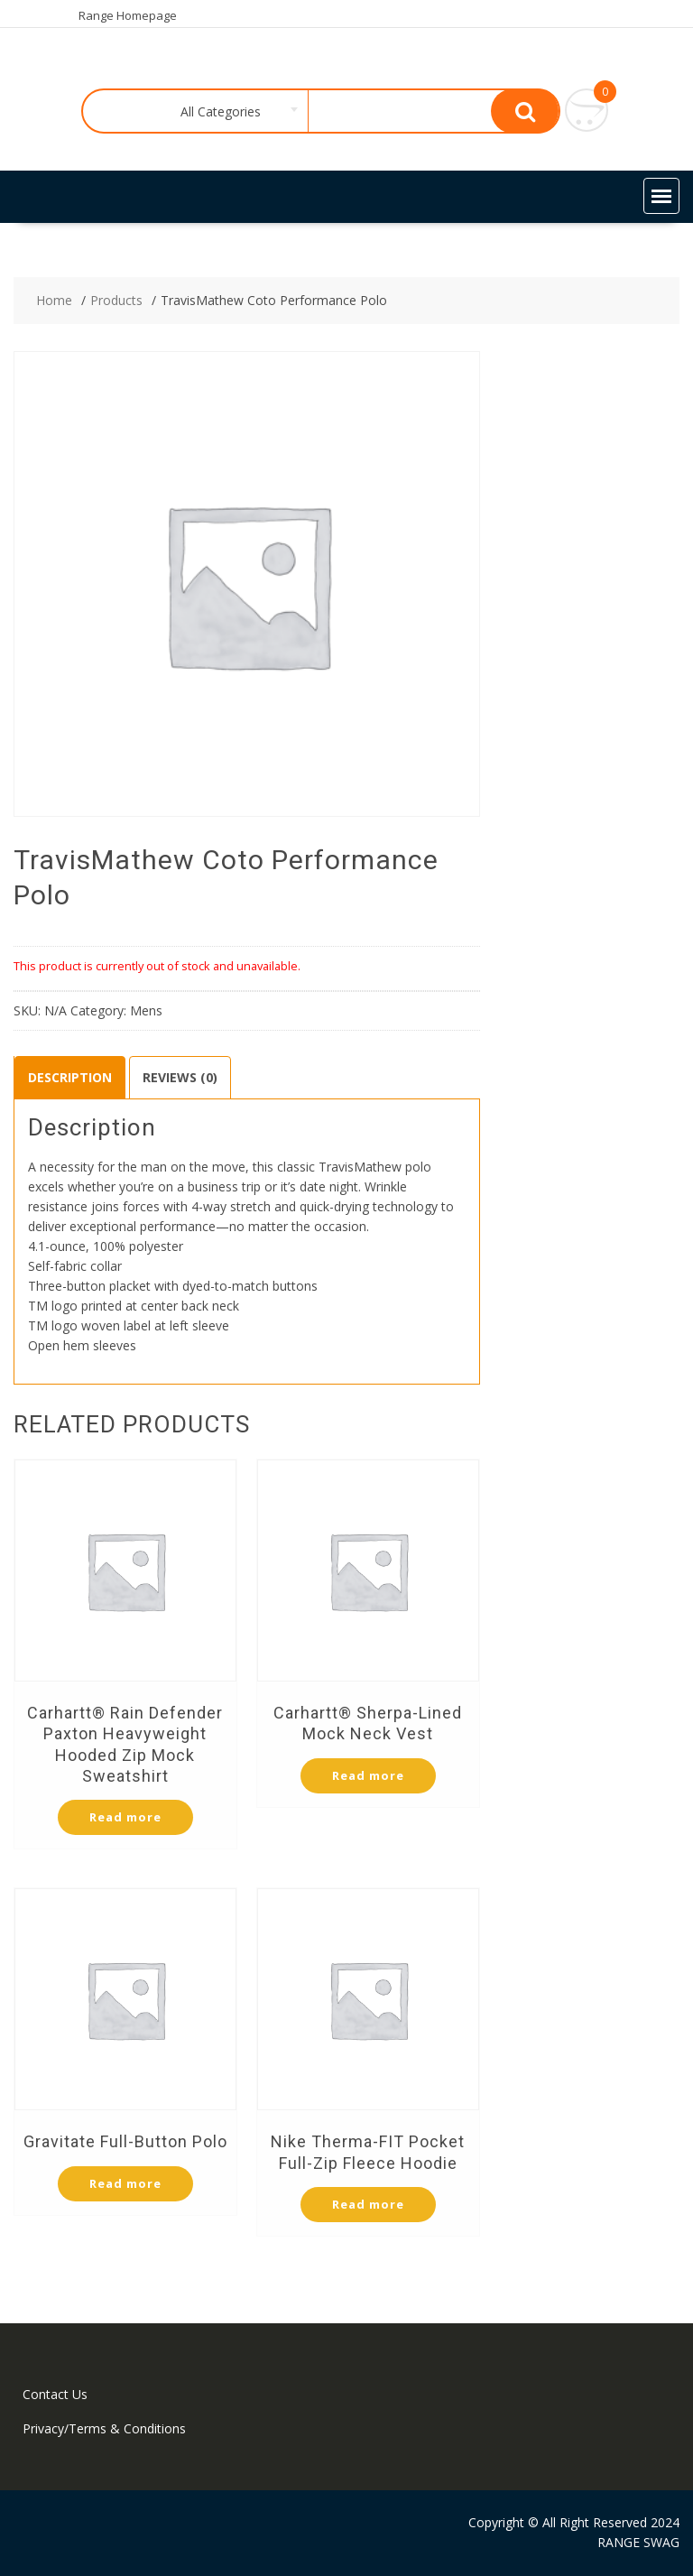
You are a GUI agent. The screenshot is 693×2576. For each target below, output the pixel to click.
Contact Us (55, 2394)
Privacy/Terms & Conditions (104, 2428)
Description (70, 1077)
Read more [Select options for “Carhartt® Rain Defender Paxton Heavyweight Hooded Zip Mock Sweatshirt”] (125, 1817)
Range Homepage (128, 15)
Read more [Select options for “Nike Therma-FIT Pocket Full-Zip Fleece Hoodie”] (368, 2204)
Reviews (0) (180, 1077)
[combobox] (216, 112)
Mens (146, 1010)
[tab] (69, 1077)
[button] (661, 196)
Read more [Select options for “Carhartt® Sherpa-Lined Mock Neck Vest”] (368, 1775)
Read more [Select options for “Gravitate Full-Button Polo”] (125, 2183)
